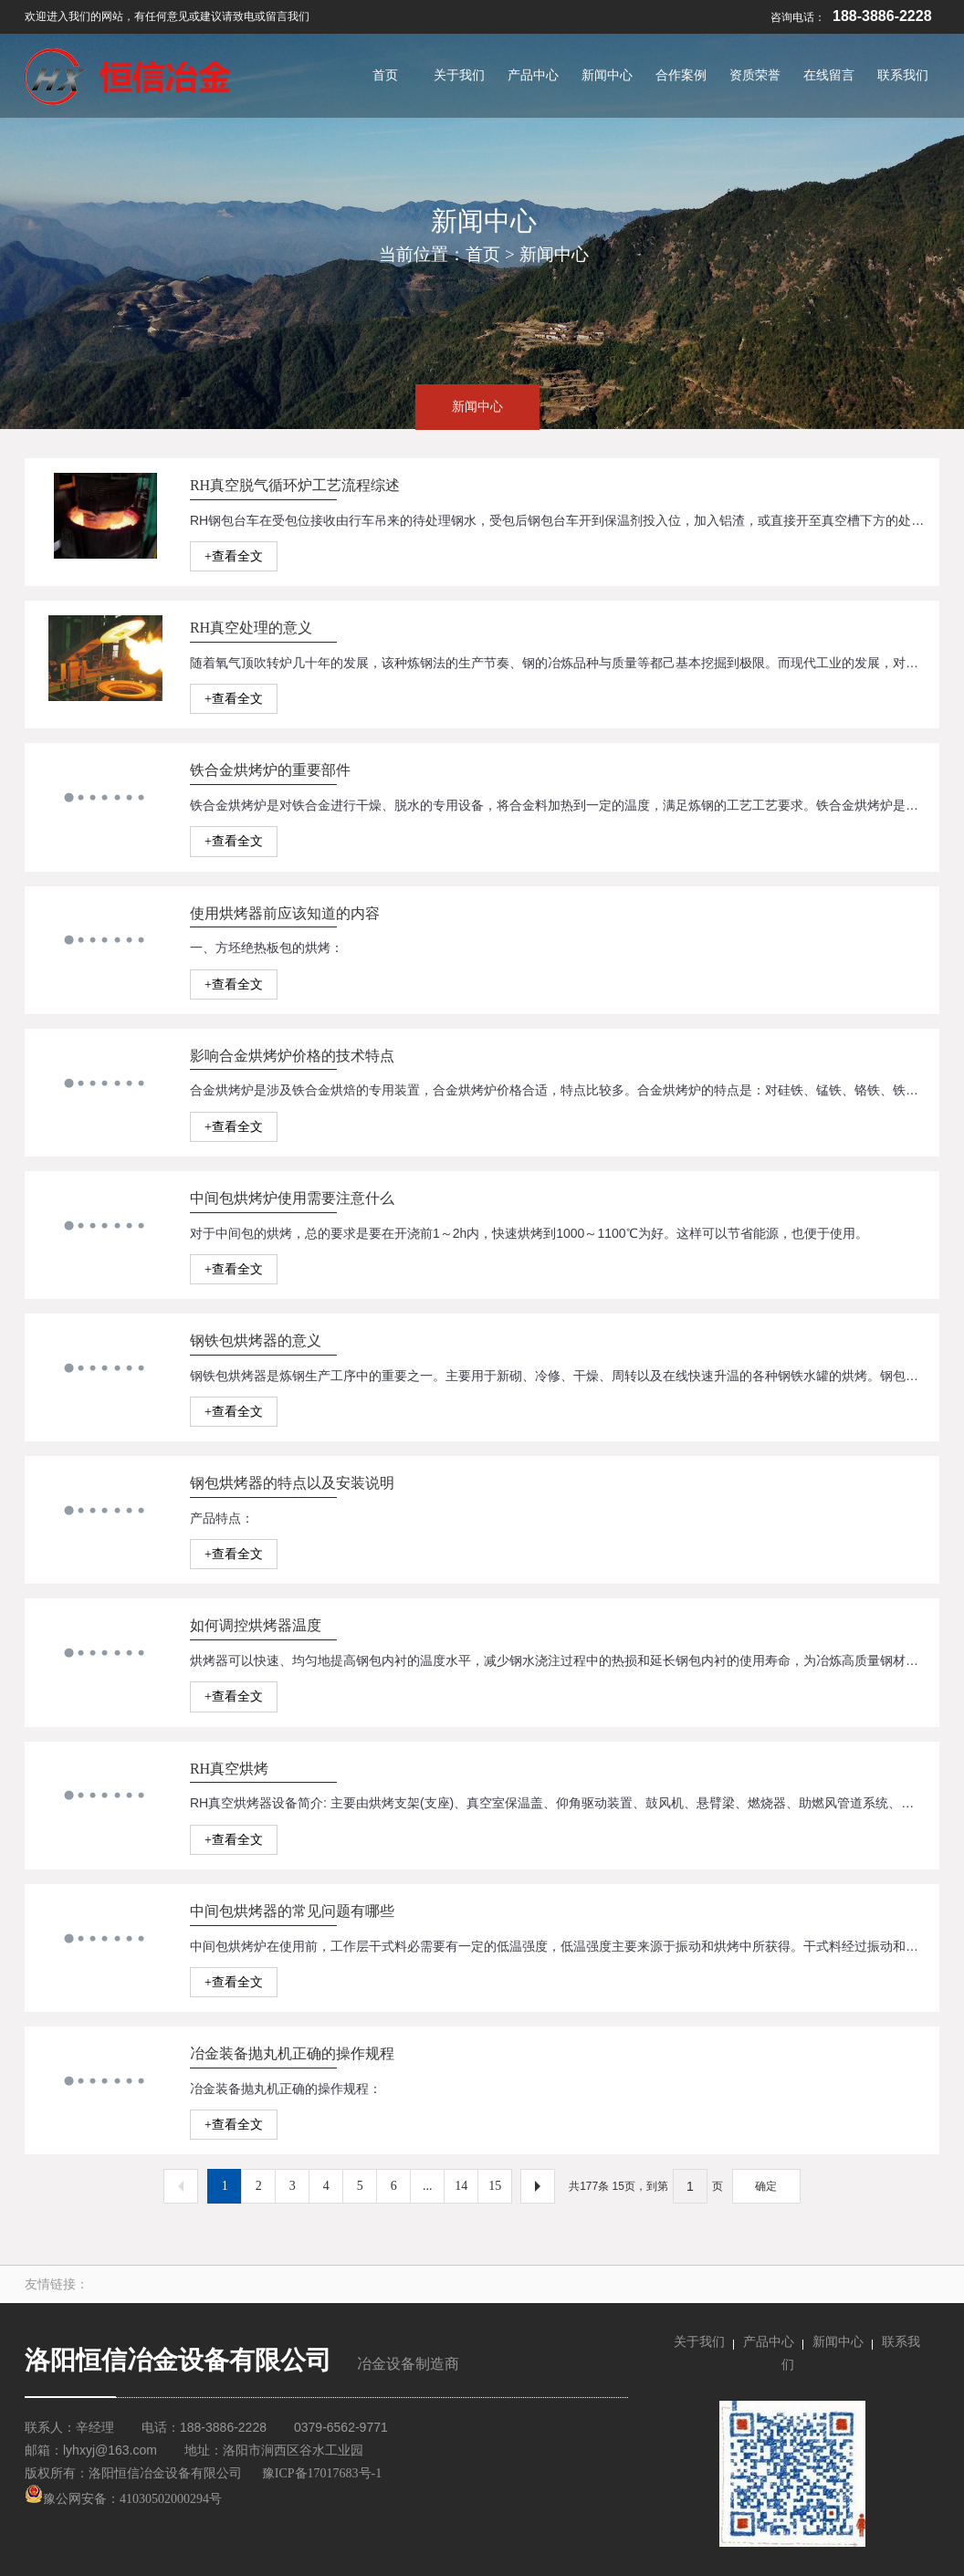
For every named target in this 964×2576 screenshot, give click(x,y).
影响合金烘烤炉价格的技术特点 (292, 1055)
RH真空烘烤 (229, 1768)
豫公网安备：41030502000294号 (123, 2499)
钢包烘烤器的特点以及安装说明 (292, 1483)
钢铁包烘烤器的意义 (255, 1340)
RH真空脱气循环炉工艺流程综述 (295, 485)
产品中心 (768, 2342)
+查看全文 (233, 556)
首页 (483, 254)
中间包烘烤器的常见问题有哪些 (292, 1911)
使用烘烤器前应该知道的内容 (285, 913)
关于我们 (699, 2342)
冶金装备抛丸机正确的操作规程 (292, 2053)
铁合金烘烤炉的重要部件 (270, 770)
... (428, 2186)
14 (461, 2186)
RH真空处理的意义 (251, 627)
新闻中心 (554, 254)
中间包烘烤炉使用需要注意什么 (292, 1198)
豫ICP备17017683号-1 (322, 2473)
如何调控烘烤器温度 (255, 1625)
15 (494, 2186)
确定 (766, 2186)
